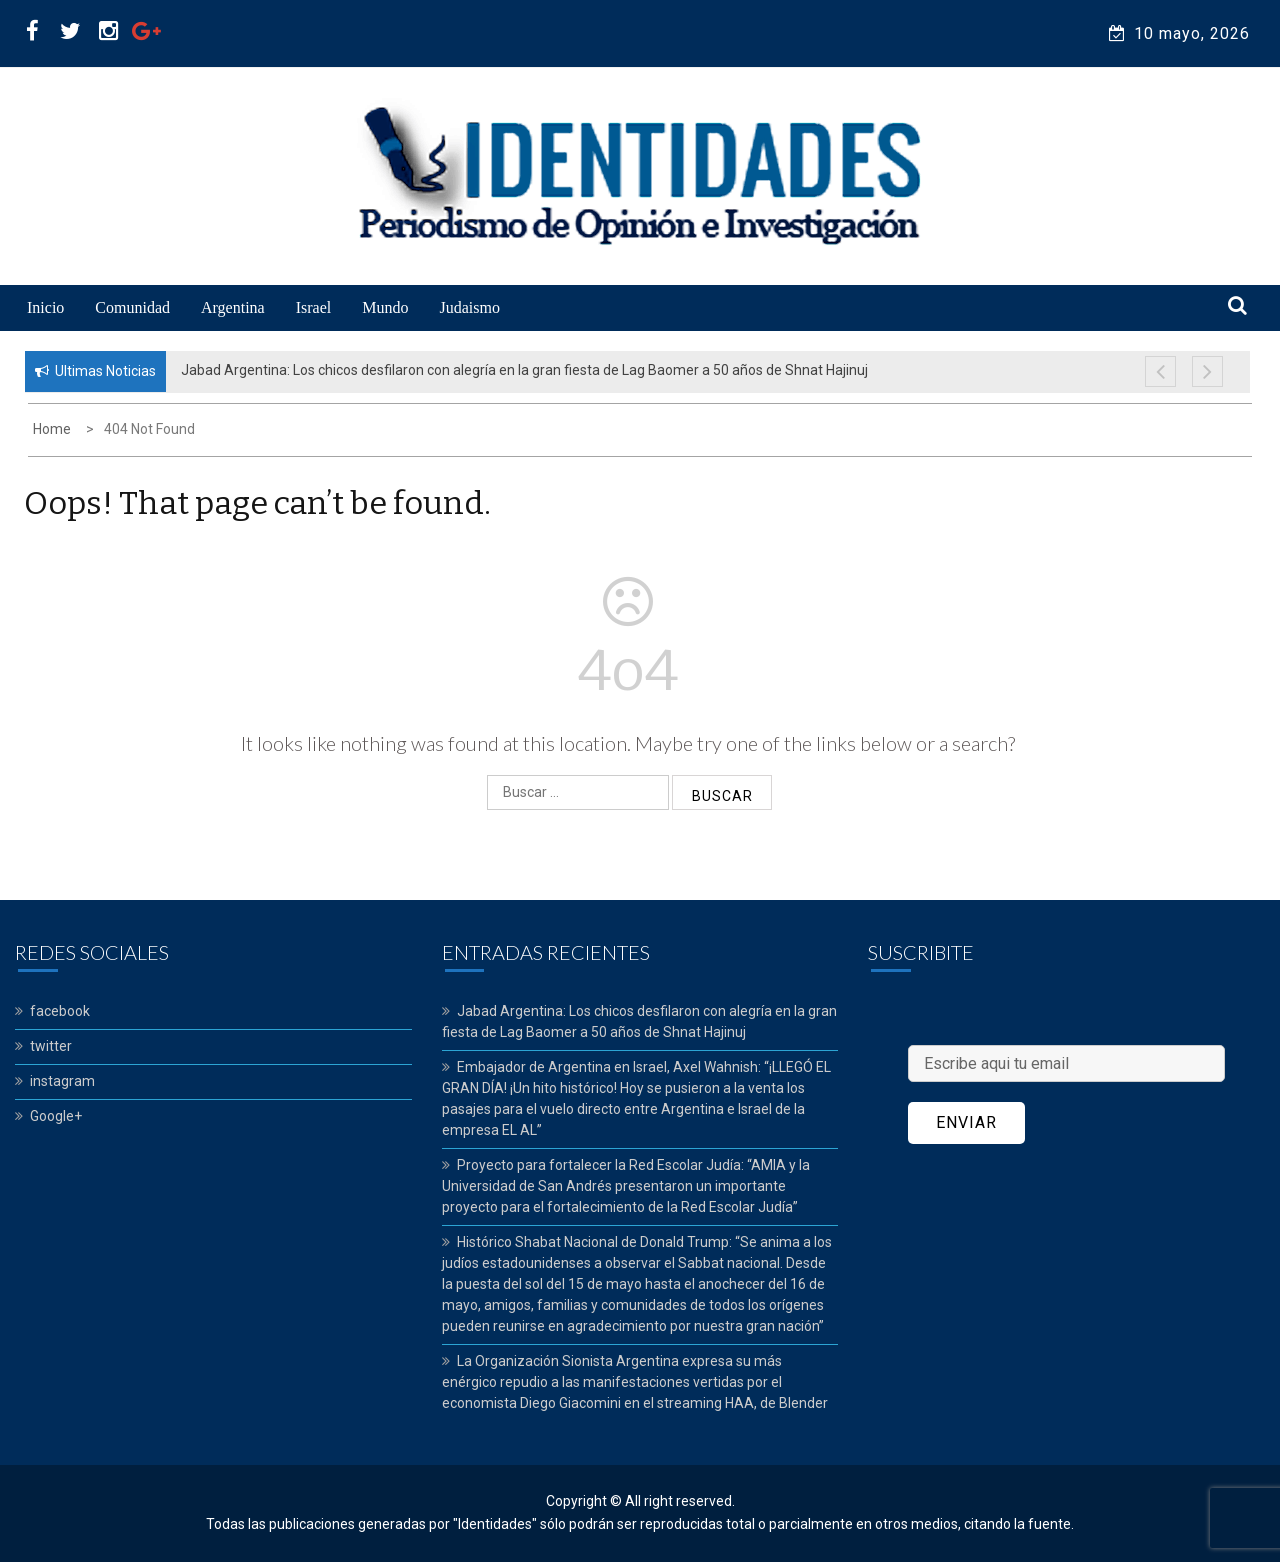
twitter (51, 1046)
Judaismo (469, 307)
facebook (60, 1011)
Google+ (56, 1116)
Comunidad (132, 307)
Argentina (233, 307)
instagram (62, 1081)
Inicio (45, 307)
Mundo (385, 307)
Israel (314, 307)
